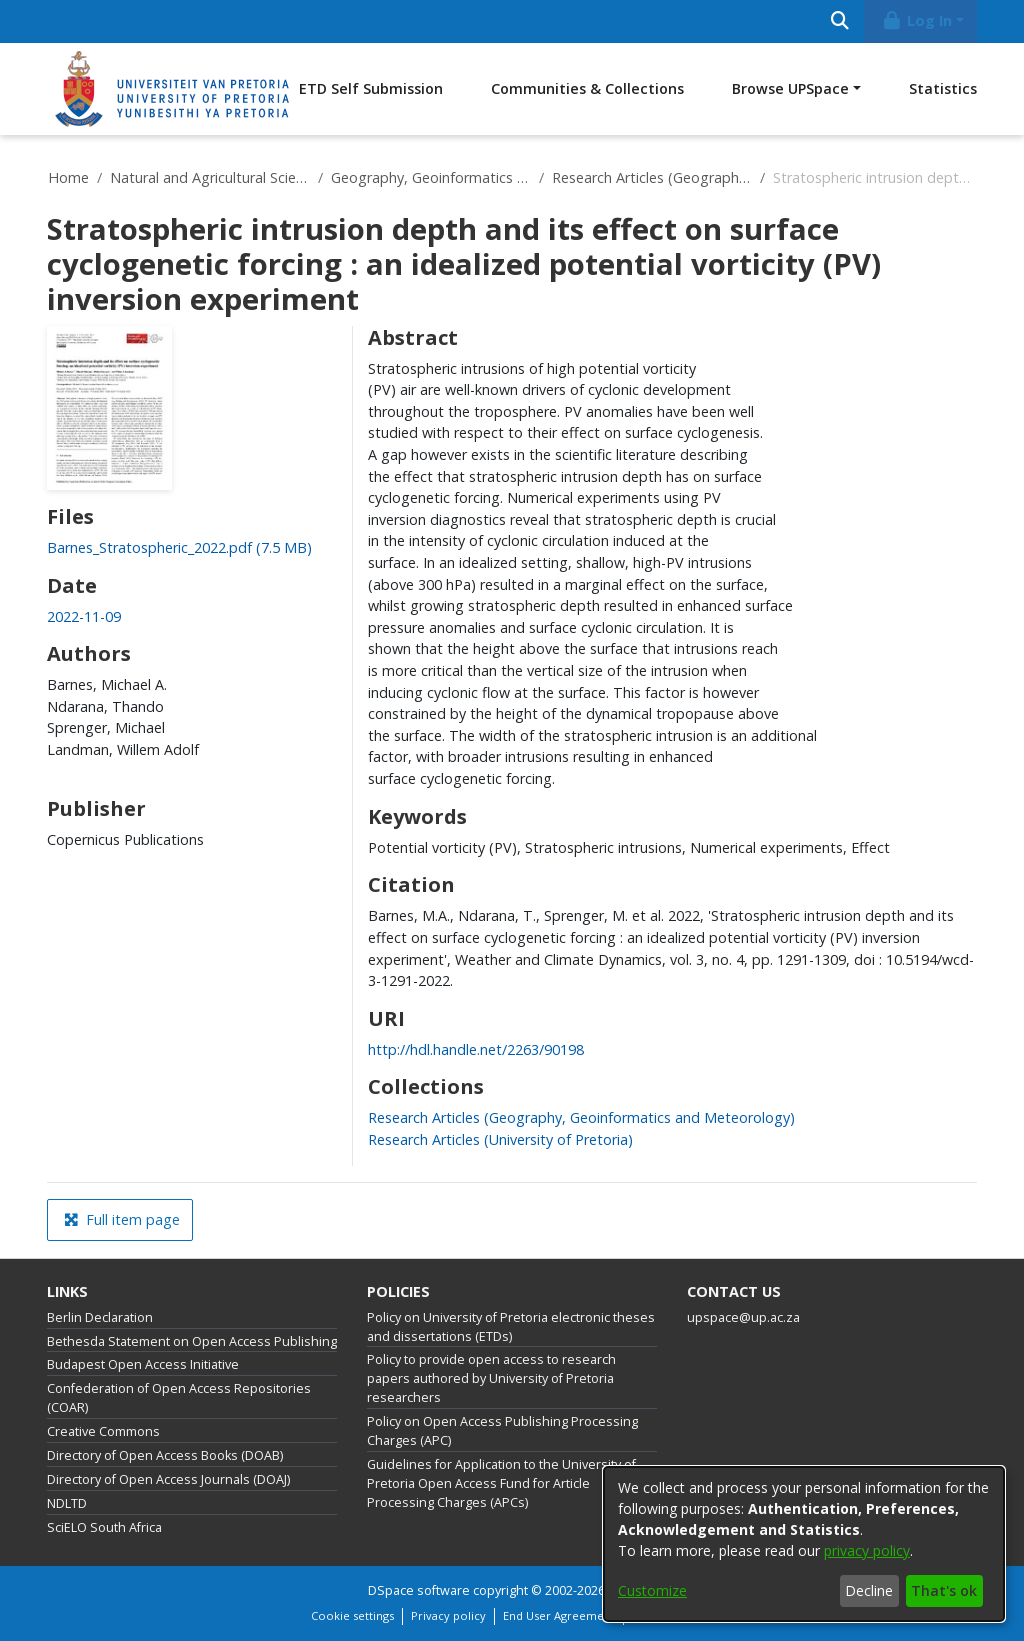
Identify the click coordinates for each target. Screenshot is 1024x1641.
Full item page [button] (122, 1219)
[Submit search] (839, 21)
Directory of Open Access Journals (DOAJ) (168, 1479)
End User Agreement (559, 1615)
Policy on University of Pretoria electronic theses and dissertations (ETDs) (511, 1327)
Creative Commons (103, 1431)
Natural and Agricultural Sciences (210, 177)
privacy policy (867, 1550)
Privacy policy (448, 1615)
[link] (179, 547)
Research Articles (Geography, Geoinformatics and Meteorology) (652, 177)
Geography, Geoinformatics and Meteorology (431, 177)
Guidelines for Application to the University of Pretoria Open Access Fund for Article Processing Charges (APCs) (501, 1483)
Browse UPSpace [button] (790, 88)
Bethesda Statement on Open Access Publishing (192, 1341)
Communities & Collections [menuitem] (587, 88)
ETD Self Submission (371, 88)
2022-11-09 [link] (84, 616)
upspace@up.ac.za (743, 1317)
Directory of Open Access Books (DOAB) (165, 1455)
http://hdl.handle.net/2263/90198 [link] (476, 1049)
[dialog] (804, 1544)
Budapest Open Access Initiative (143, 1364)
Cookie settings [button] (352, 1615)
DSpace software (419, 1590)
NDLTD (67, 1503)
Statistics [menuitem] (943, 88)
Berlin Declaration (100, 1317)
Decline (869, 1590)
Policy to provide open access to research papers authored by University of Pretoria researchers (491, 1378)
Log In (917, 20)
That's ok (944, 1590)
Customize (652, 1590)
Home (68, 177)
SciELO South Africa (104, 1527)
